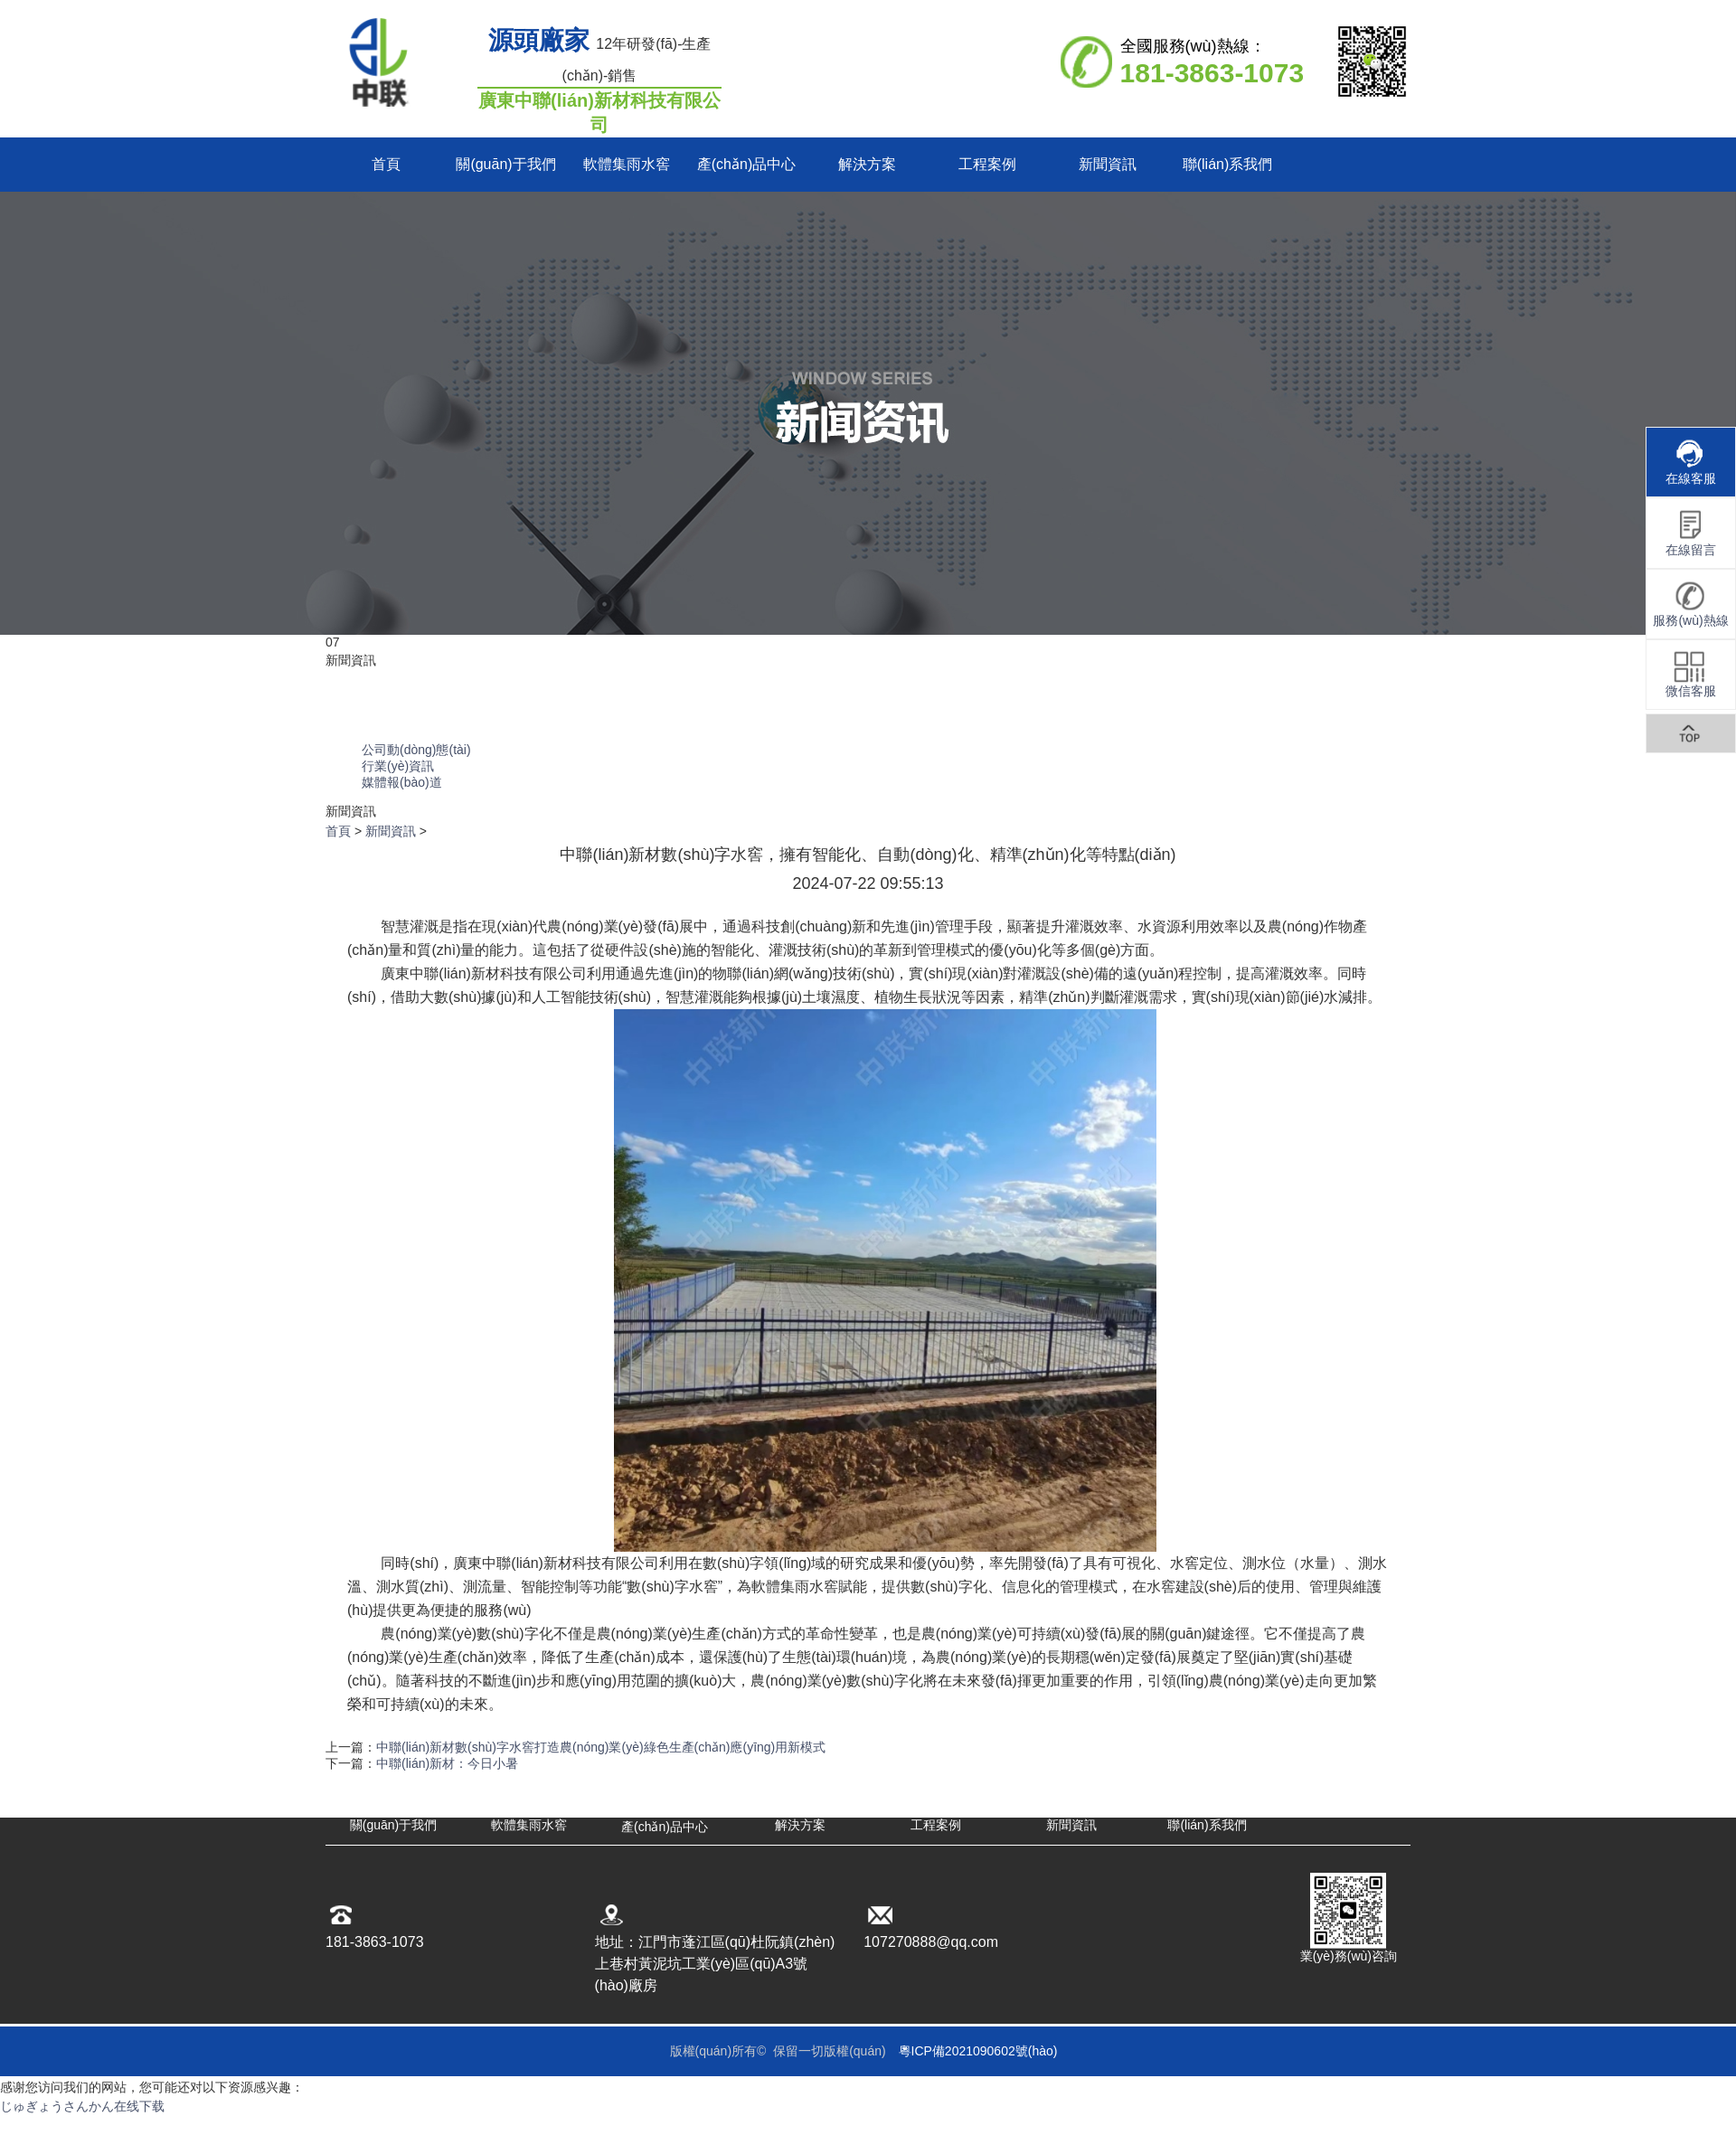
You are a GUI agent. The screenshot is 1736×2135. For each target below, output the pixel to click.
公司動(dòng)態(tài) (416, 749)
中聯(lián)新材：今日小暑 (447, 1763)
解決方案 (867, 164)
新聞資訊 (1108, 164)
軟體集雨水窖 (626, 164)
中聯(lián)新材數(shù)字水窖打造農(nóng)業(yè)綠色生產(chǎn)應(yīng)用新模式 (601, 1747)
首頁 (386, 164)
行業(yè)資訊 (398, 766)
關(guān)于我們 (505, 164)
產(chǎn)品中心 (746, 164)
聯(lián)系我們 (1228, 164)
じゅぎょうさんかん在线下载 (82, 2106)
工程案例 (987, 164)
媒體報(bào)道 (402, 782)
